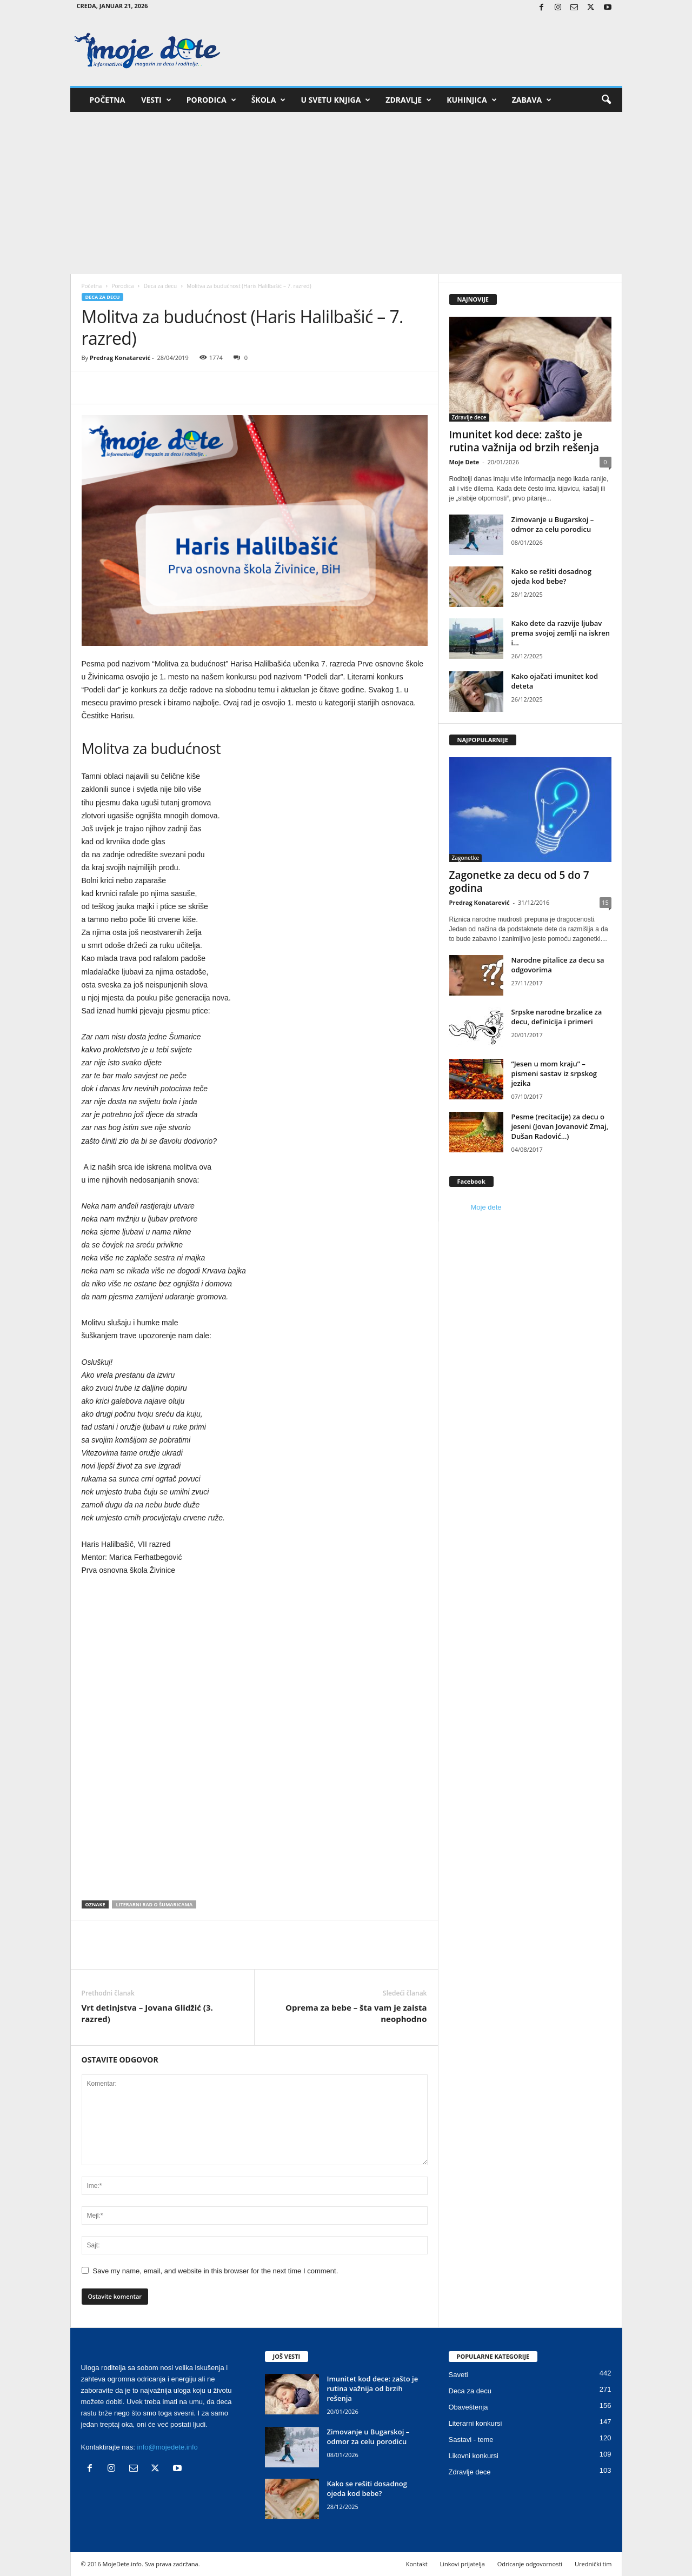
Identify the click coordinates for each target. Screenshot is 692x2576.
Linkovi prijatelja (462, 2564)
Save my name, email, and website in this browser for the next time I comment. (215, 2271)
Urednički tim (593, 2564)
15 (605, 902)
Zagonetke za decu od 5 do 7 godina (519, 881)
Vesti (156, 100)
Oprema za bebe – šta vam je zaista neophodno (356, 2013)
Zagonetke (466, 858)
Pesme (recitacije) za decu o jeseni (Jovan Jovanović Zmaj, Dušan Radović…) (560, 1126)
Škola (268, 100)
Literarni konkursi (475, 2423)
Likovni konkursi (474, 2456)
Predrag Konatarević (120, 357)
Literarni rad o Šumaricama (154, 1904)
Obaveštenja (468, 2407)
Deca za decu (160, 286)
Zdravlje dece (469, 417)
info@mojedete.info (167, 2447)
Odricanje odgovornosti (529, 2564)
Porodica (211, 100)
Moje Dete (464, 462)
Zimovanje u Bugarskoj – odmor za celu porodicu (552, 524)
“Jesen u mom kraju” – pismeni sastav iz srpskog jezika (554, 1073)
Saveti (458, 2375)
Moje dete (486, 1207)
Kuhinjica (471, 100)
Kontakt (417, 2564)
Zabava (532, 100)
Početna (107, 100)
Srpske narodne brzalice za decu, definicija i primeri (556, 1016)
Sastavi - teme (471, 2439)
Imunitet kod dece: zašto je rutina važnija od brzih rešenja (524, 441)
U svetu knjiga (335, 100)
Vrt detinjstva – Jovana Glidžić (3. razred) (147, 2013)
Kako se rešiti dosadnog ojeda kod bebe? (551, 576)
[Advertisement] (346, 193)
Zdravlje (408, 100)
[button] (606, 100)
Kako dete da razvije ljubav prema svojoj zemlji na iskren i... (560, 633)
